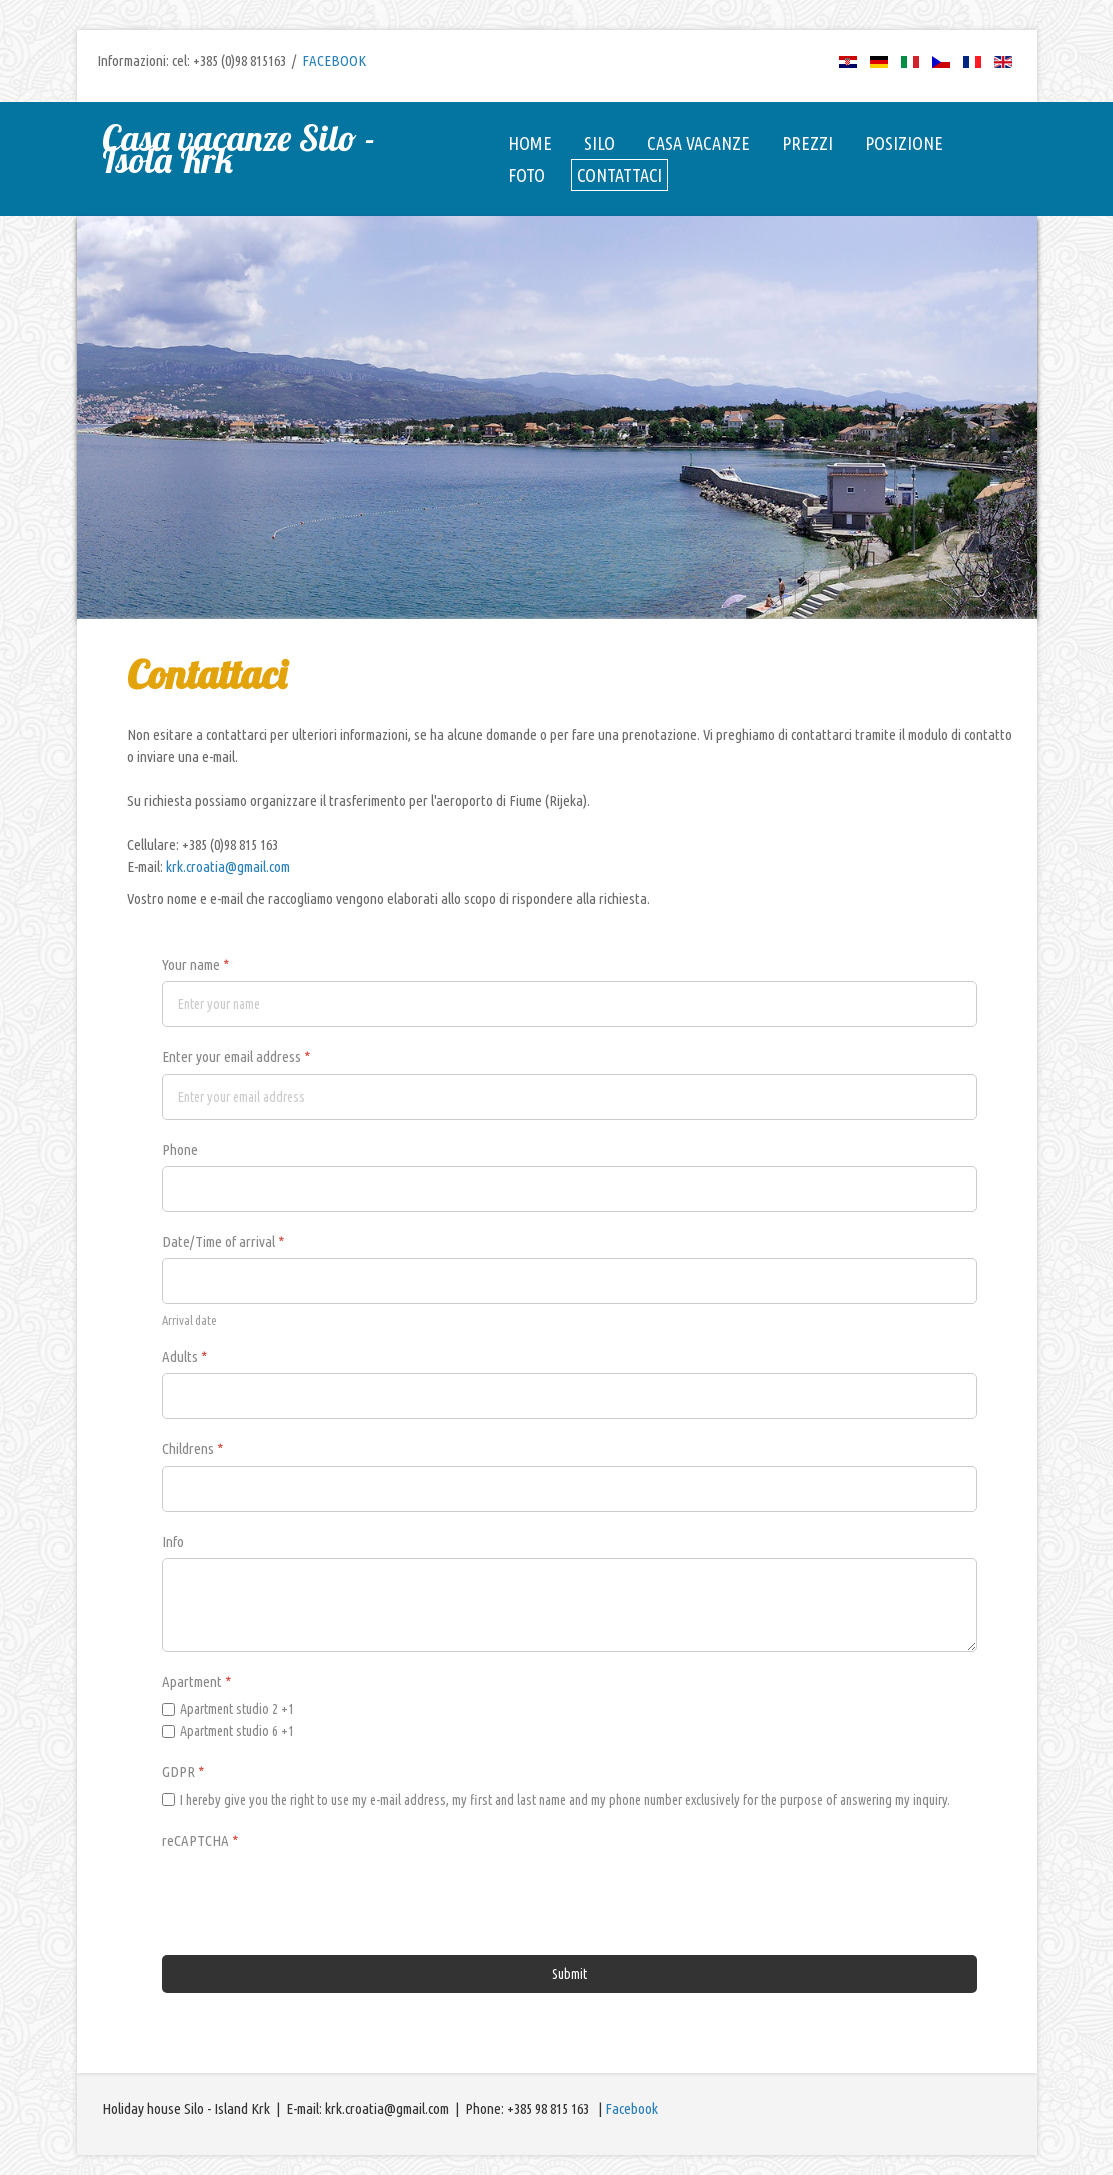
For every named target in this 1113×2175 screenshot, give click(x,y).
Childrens (192, 1448)
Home (530, 143)
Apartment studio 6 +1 (237, 1731)
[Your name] (569, 1004)
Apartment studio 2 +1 (237, 1709)
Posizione (904, 143)
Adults (184, 1356)
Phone (180, 1149)
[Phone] (569, 1189)
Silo (599, 143)
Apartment (196, 1681)
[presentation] (314, 1896)
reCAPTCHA (200, 1840)
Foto (526, 175)
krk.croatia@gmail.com (228, 866)
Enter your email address (236, 1056)
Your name (195, 964)
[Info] (569, 1605)
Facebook (631, 2108)
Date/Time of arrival (223, 1241)
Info (173, 1541)
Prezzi (807, 143)
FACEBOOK (334, 60)
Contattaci (619, 175)
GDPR (183, 1771)
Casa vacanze (698, 143)
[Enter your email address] (569, 1097)
